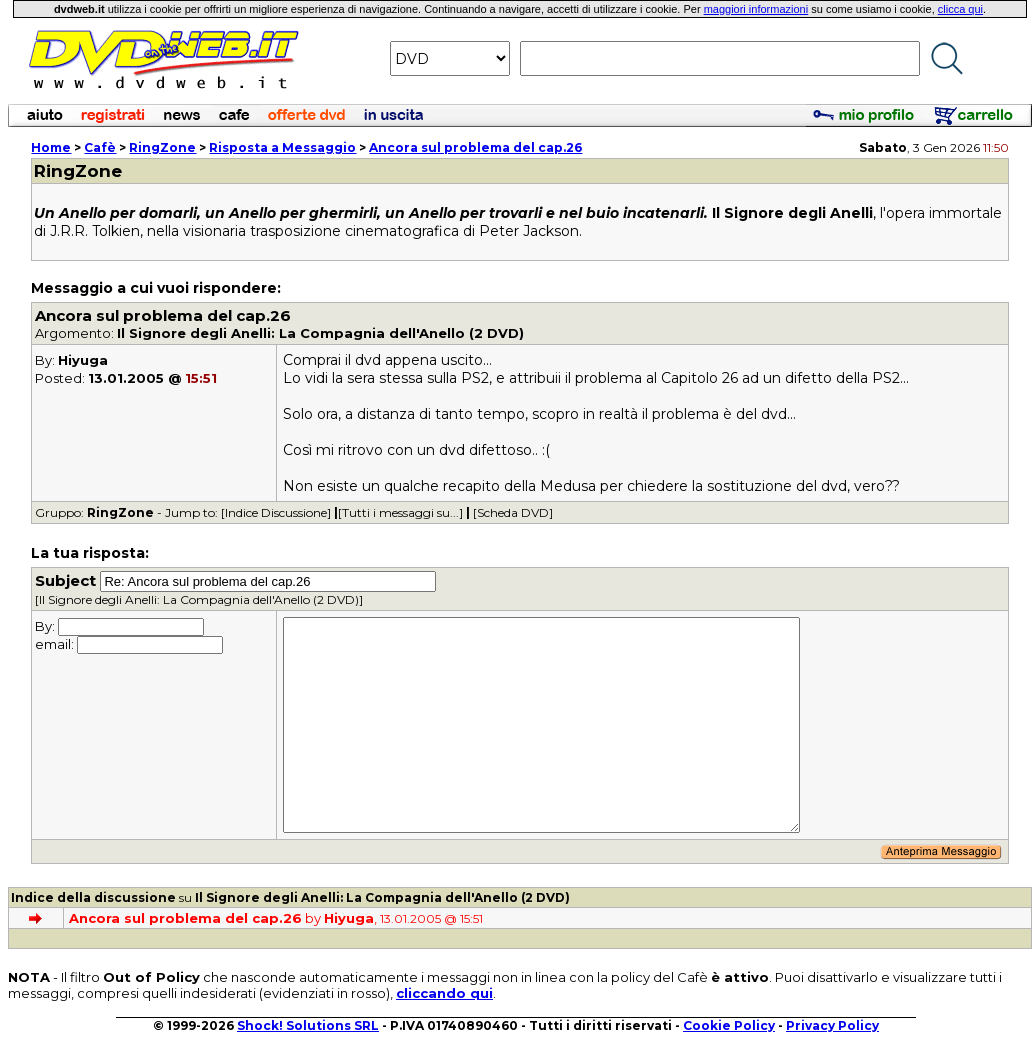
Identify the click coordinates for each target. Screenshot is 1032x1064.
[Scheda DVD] (513, 512)
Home (51, 147)
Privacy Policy (832, 1025)
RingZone (162, 147)
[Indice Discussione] (276, 512)
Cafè (100, 147)
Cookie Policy (729, 1025)
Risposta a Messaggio (282, 147)
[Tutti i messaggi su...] (400, 512)
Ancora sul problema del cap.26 (475, 147)
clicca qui (960, 9)
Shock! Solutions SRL (308, 1025)
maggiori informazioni (756, 9)
